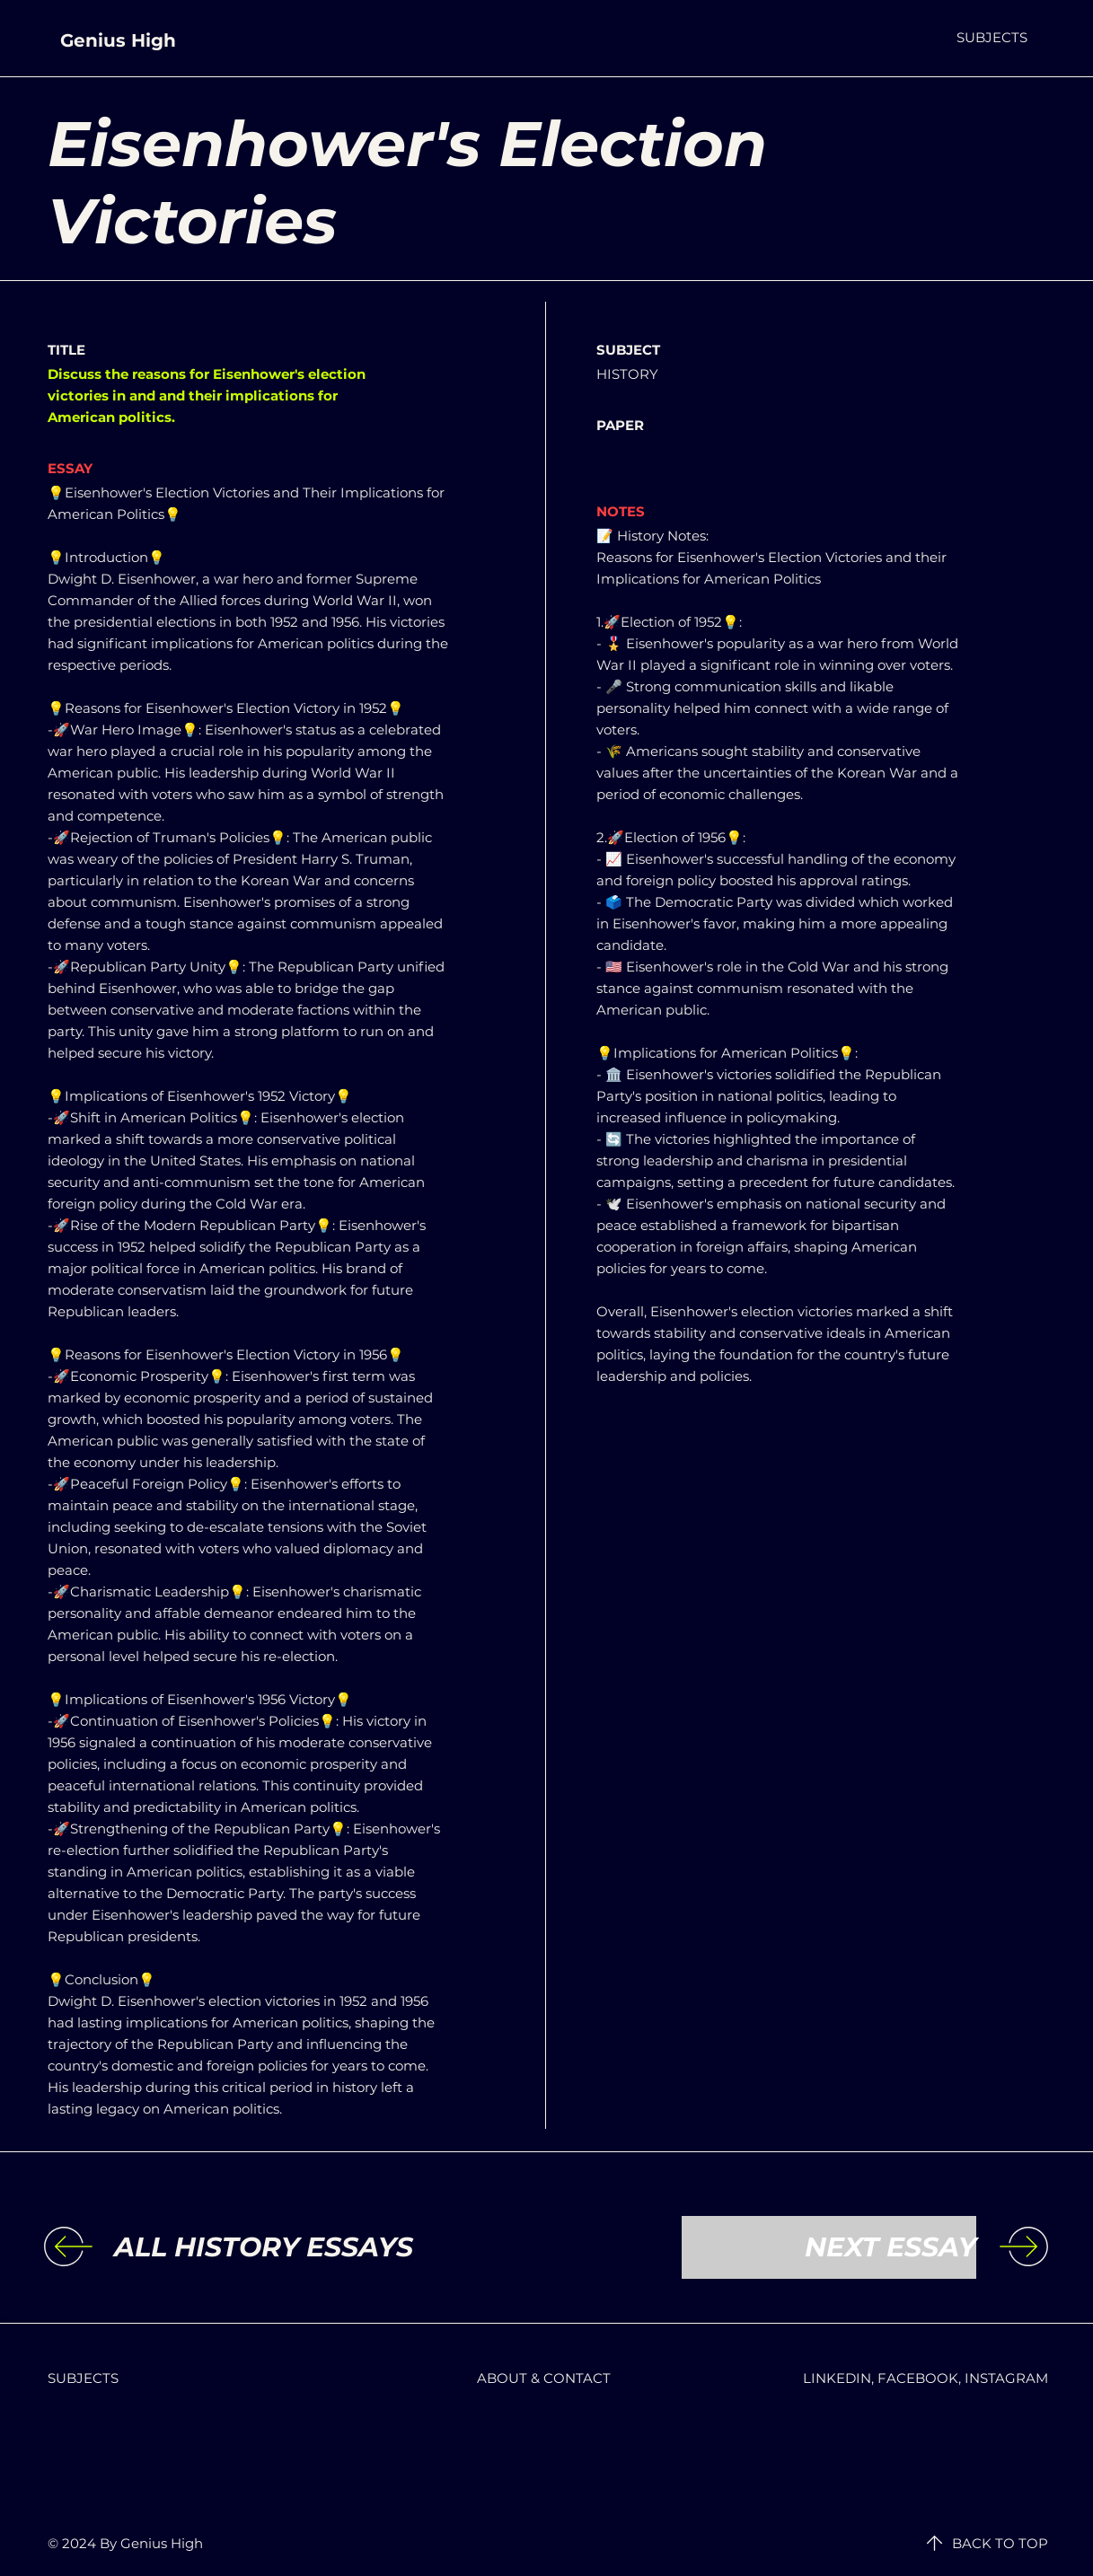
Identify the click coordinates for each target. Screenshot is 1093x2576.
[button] (992, 37)
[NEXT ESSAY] (829, 2247)
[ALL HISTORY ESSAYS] (263, 2247)
